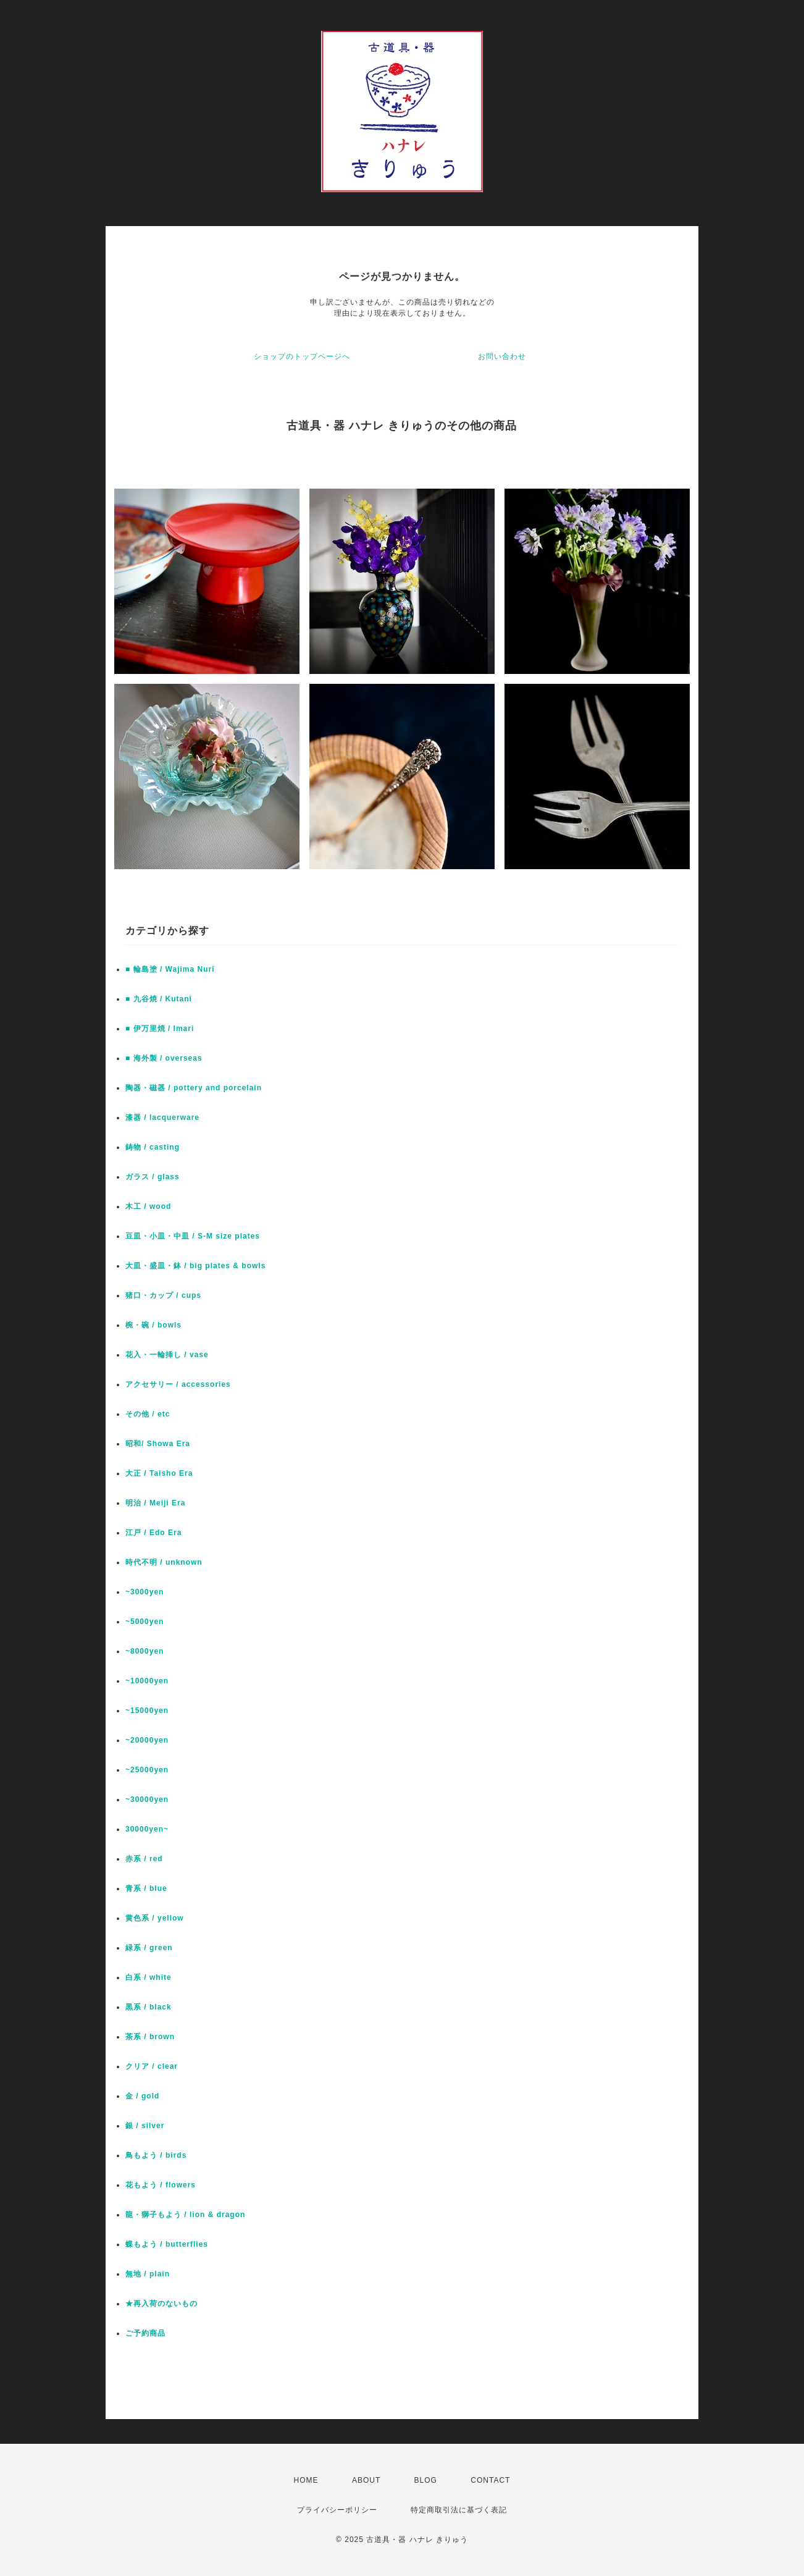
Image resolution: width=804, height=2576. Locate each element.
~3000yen (144, 1592)
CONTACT (490, 2480)
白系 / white (148, 1977)
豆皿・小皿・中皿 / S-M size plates (192, 1236)
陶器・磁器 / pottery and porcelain (193, 1088)
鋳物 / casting (152, 1147)
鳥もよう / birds (155, 2155)
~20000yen (147, 1740)
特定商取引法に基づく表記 (459, 2510)
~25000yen (147, 1770)
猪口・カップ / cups (163, 1295)
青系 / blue (146, 1888)
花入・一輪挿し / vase (167, 1354)
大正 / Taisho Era (159, 1473)
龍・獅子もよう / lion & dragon (185, 2214)
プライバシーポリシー (337, 2510)
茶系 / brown (150, 2036)
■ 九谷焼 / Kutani (158, 999)
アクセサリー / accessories (178, 1384)
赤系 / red (144, 1858)
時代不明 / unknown (164, 1562)
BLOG (425, 2480)
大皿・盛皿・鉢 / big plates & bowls (195, 1265)
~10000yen (147, 1681)
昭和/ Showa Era (157, 1443)
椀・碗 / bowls (153, 1325)
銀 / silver (144, 2125)
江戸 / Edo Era (153, 1532)
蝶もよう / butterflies (166, 2244)
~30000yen (147, 1799)
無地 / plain (147, 2274)
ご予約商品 (145, 2333)
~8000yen (144, 1651)
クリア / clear (151, 2066)
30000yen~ (147, 1829)
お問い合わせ (502, 356)
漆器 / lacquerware (162, 1117)
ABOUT (366, 2480)
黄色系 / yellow (154, 1918)
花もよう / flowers (160, 2185)
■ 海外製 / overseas (164, 1058)
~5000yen (144, 1621)
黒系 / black (148, 2007)
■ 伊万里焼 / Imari (159, 1028)
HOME (306, 2480)
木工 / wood (148, 1206)
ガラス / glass (152, 1176)
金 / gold (142, 2096)
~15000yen (147, 1710)
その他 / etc (147, 1414)
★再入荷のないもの (161, 2303)
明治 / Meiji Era (155, 1503)
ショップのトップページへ (302, 356)
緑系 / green (149, 1947)
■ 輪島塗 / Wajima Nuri (169, 969)
